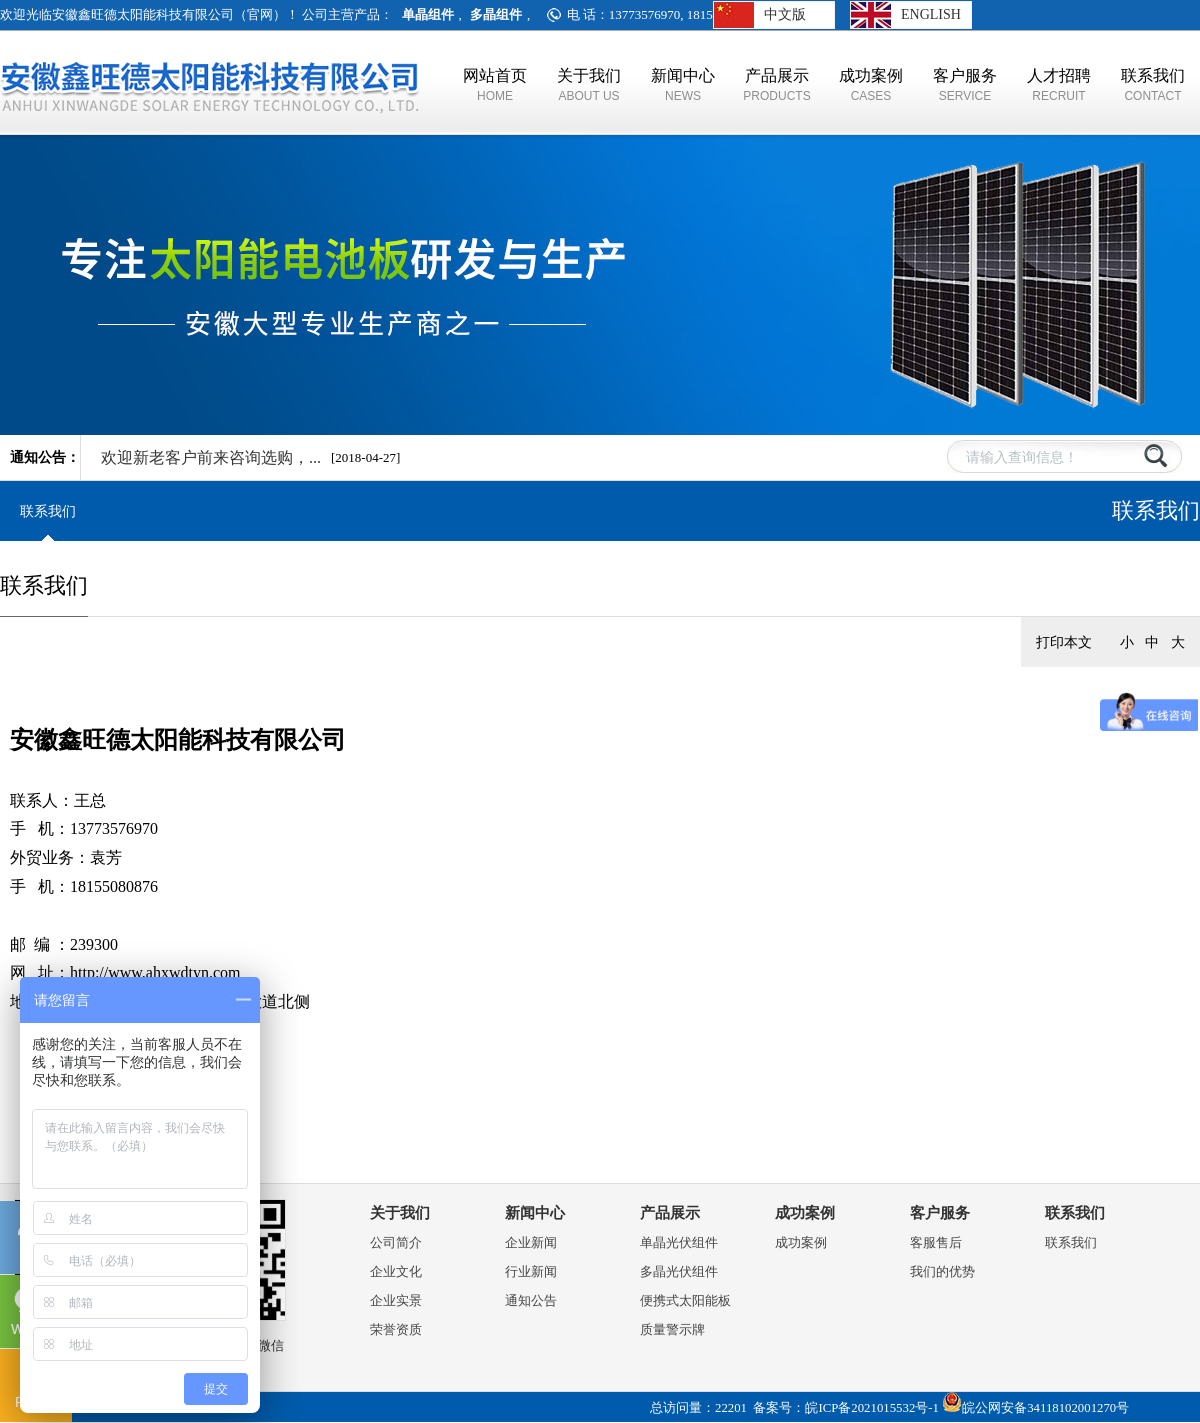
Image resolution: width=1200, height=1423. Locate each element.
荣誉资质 (396, 1329)
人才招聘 (1059, 85)
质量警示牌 (672, 1329)
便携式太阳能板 (685, 1300)
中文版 (785, 14)
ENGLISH (931, 14)
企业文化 (396, 1271)
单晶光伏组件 (679, 1242)
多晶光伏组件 (679, 1271)
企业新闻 (531, 1242)
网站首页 (495, 85)
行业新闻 (531, 1271)
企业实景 (396, 1300)
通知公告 (531, 1300)
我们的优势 (942, 1271)
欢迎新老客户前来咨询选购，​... (211, 457)
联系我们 (1153, 85)
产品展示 (777, 85)
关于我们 (589, 85)
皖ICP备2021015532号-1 (872, 1408)
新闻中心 (683, 85)
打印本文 (1064, 642)
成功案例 (871, 85)
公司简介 (396, 1242)
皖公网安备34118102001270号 (1045, 1408)
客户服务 (965, 85)
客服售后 (936, 1242)
